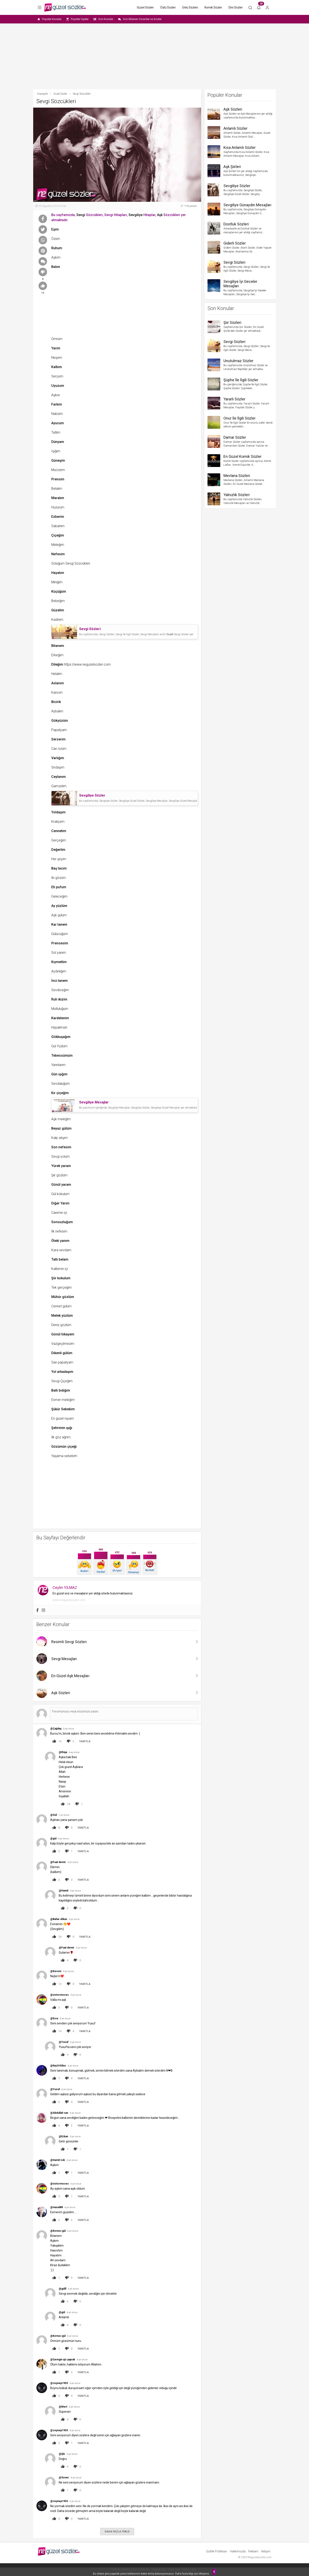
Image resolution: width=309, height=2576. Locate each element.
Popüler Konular (49, 19)
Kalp (54, 1138)
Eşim (55, 229)
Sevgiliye (136, 215)
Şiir (53, 1175)
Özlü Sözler (168, 7)
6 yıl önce (65, 2018)
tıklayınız (204, 2573)
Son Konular (103, 19)
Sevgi (80, 215)
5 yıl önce (75, 1995)
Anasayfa (42, 93)
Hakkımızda (238, 2551)
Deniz (55, 1325)
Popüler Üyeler (77, 19)
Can (54, 749)
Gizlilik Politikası (216, 2551)
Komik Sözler (213, 7)
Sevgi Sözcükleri (77, 563)
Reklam (253, 2551)
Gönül (55, 1185)
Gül (53, 1046)
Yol (53, 1372)
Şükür (55, 1409)
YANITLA (84, 1741)
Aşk (160, 215)
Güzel (169, 634)
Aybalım (57, 711)
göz (58, 1437)
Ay (53, 906)
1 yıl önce (64, 1815)
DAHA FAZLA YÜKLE (117, 2531)
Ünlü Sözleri (190, 7)
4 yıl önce (63, 1838)
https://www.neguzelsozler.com (87, 664)
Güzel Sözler (145, 7)
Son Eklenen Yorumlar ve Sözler (140, 19)
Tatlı (54, 1259)
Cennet (56, 1306)
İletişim (265, 2551)
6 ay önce (68, 1728)
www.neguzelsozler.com (69, 1600)
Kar (54, 924)
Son (54, 1147)
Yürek (55, 1166)
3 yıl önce (75, 1890)
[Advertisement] (154, 56)
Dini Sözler (236, 7)
